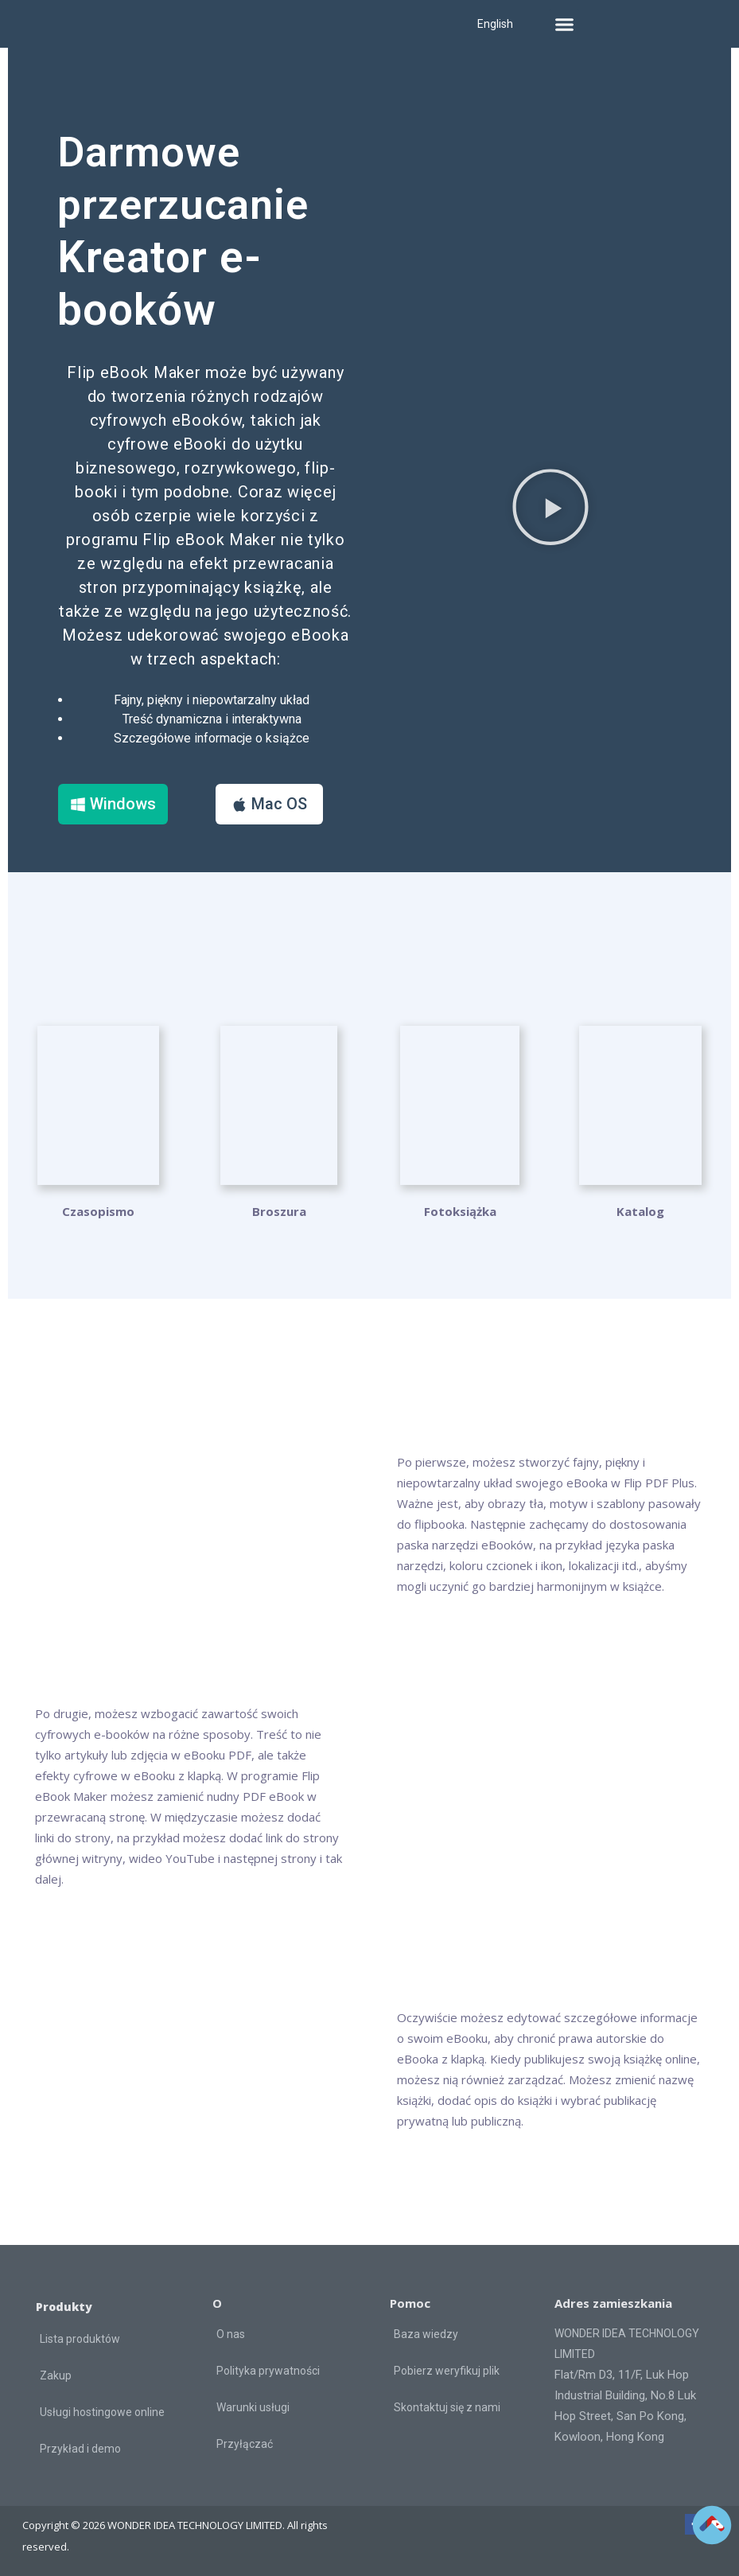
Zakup (56, 2374)
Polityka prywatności (268, 2370)
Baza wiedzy (426, 2333)
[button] (564, 24)
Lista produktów (80, 2338)
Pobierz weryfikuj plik (447, 2370)
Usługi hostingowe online (102, 2411)
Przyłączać (244, 2443)
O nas (230, 2333)
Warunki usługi (253, 2406)
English (495, 24)
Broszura (279, 1210)
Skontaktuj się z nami (447, 2406)
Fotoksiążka (460, 1210)
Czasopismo (98, 1210)
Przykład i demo (80, 2448)
